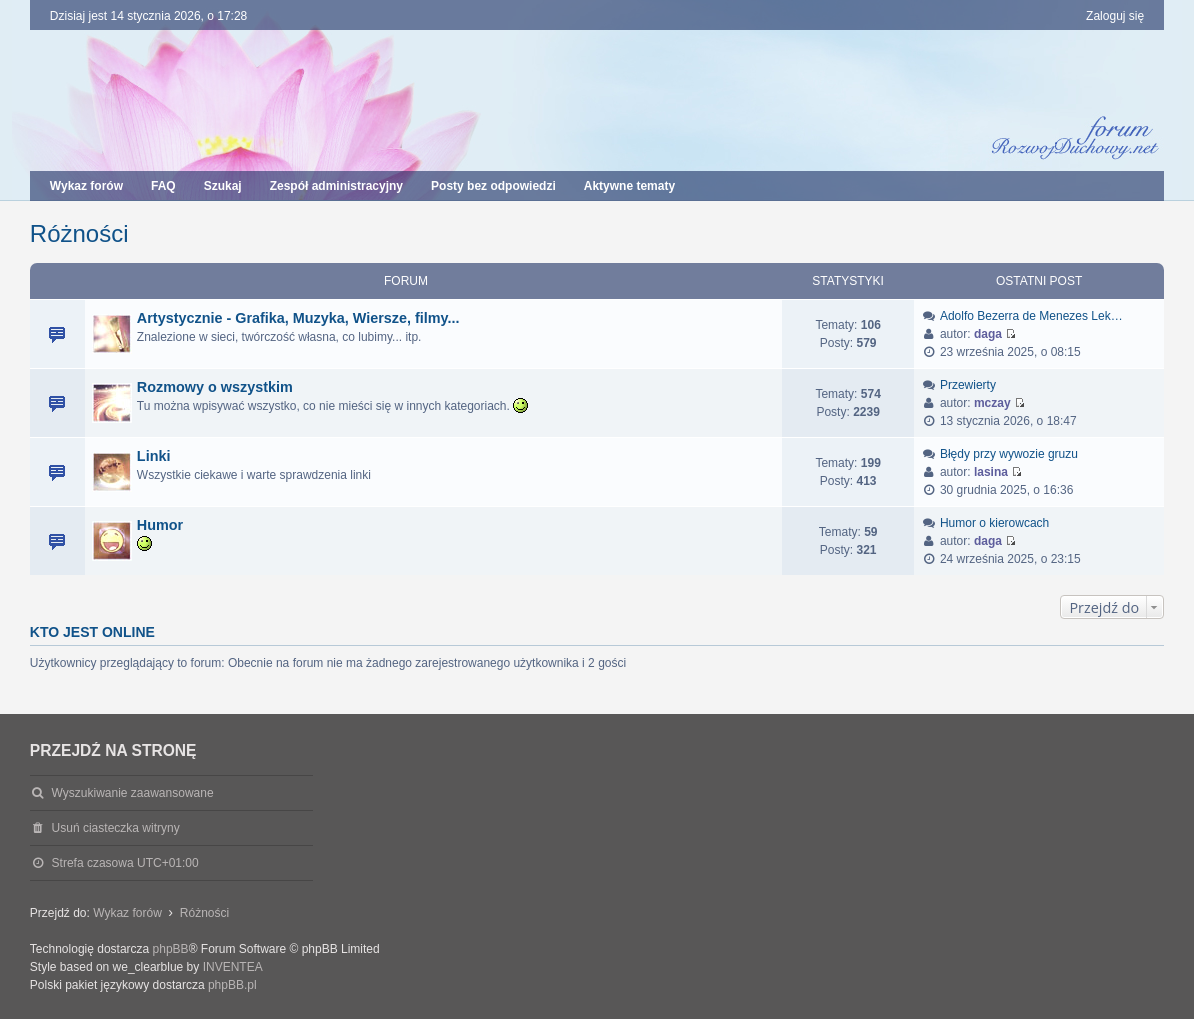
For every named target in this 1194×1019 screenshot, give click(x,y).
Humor (160, 525)
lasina (991, 472)
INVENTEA (233, 967)
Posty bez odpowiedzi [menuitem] (493, 186)
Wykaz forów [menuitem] (86, 186)
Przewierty (968, 385)
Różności (79, 233)
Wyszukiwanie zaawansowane (133, 793)
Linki (154, 456)
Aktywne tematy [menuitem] (629, 186)
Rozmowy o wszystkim (215, 387)
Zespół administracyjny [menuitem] (336, 186)
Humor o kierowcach (994, 523)
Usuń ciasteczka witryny (116, 828)
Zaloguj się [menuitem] (1115, 16)
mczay (992, 403)
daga (988, 334)
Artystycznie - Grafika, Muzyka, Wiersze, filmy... (298, 318)
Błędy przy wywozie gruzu (1009, 454)
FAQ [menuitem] (163, 186)
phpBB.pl (232, 985)
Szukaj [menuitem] (223, 186)
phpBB (171, 949)
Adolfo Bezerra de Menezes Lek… (1031, 316)
